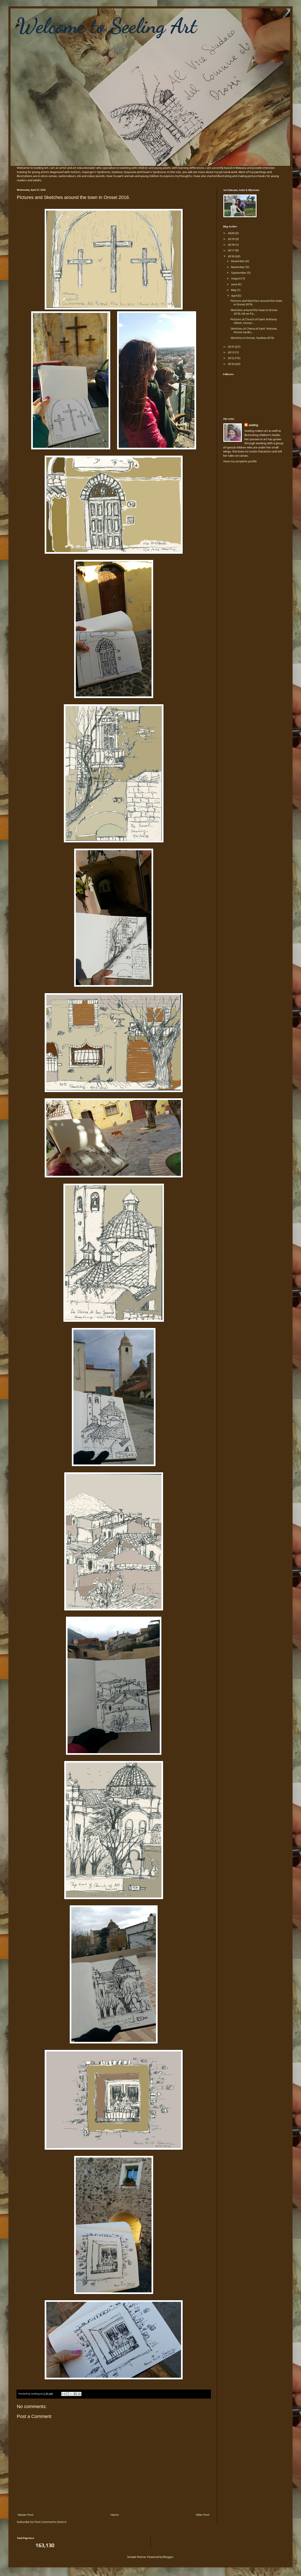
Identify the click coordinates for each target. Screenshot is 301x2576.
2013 (231, 352)
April (234, 295)
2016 (231, 256)
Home (115, 2514)
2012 (231, 358)
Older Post (202, 2514)
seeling (253, 425)
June (234, 284)
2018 (231, 244)
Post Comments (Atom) (50, 2522)
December (238, 261)
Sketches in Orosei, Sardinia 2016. (252, 337)
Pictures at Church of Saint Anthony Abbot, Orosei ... (253, 321)
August (236, 278)
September (239, 272)
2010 (231, 364)
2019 (231, 239)
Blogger (168, 2557)
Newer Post (25, 2514)
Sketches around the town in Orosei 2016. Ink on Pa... (253, 311)
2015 (231, 346)
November (238, 267)
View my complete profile (240, 461)
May (234, 290)
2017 (231, 250)
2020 (231, 233)
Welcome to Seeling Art (107, 25)
